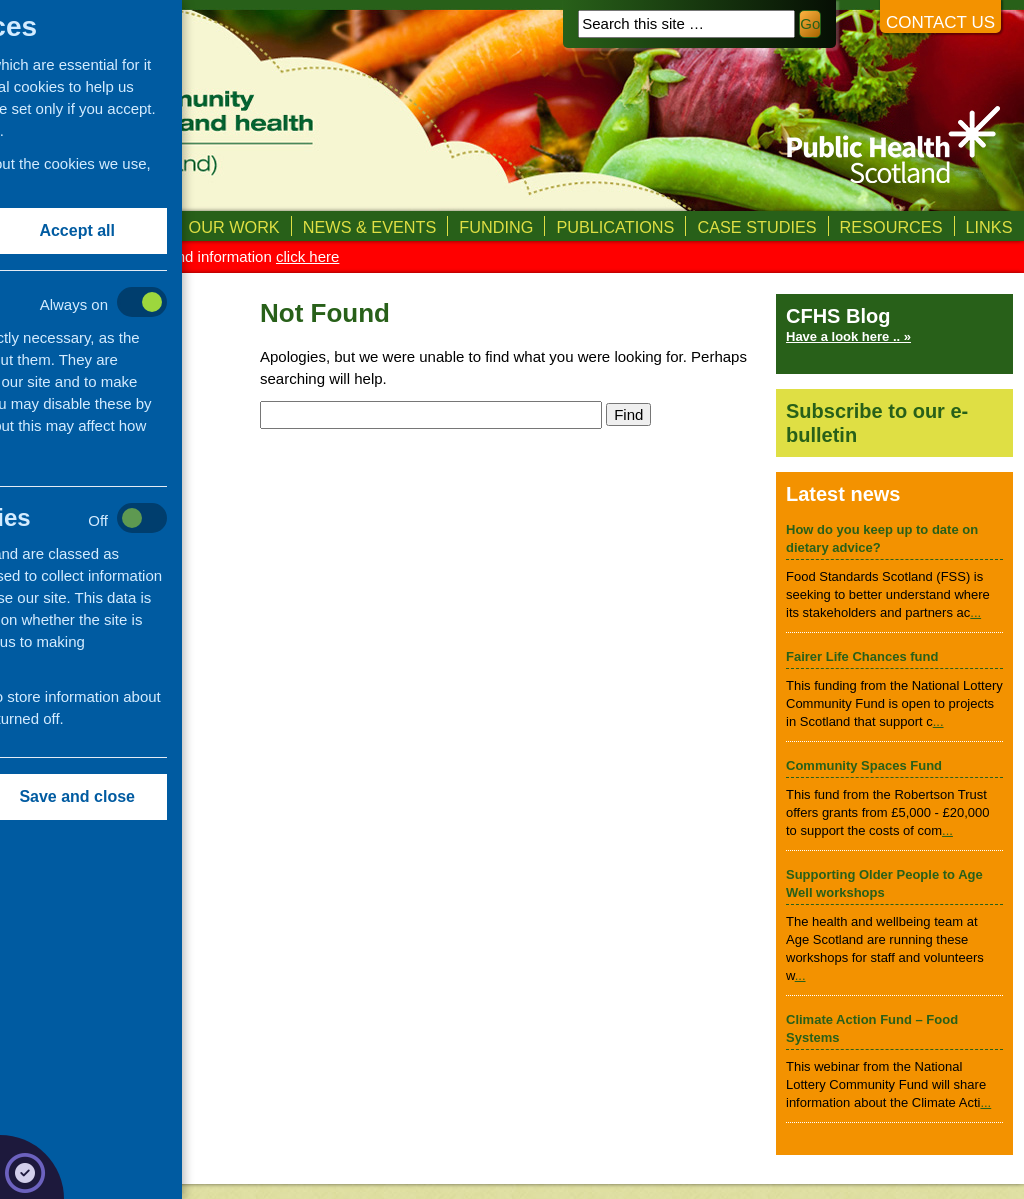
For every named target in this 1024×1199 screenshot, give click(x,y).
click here (307, 256)
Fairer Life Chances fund (862, 656)
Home (35, 227)
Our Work (234, 227)
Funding (496, 227)
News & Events (370, 227)
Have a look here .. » (848, 336)
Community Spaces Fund (864, 765)
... (975, 612)
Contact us (940, 22)
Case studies (756, 227)
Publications (615, 227)
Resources (891, 227)
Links (989, 227)
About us (124, 227)
